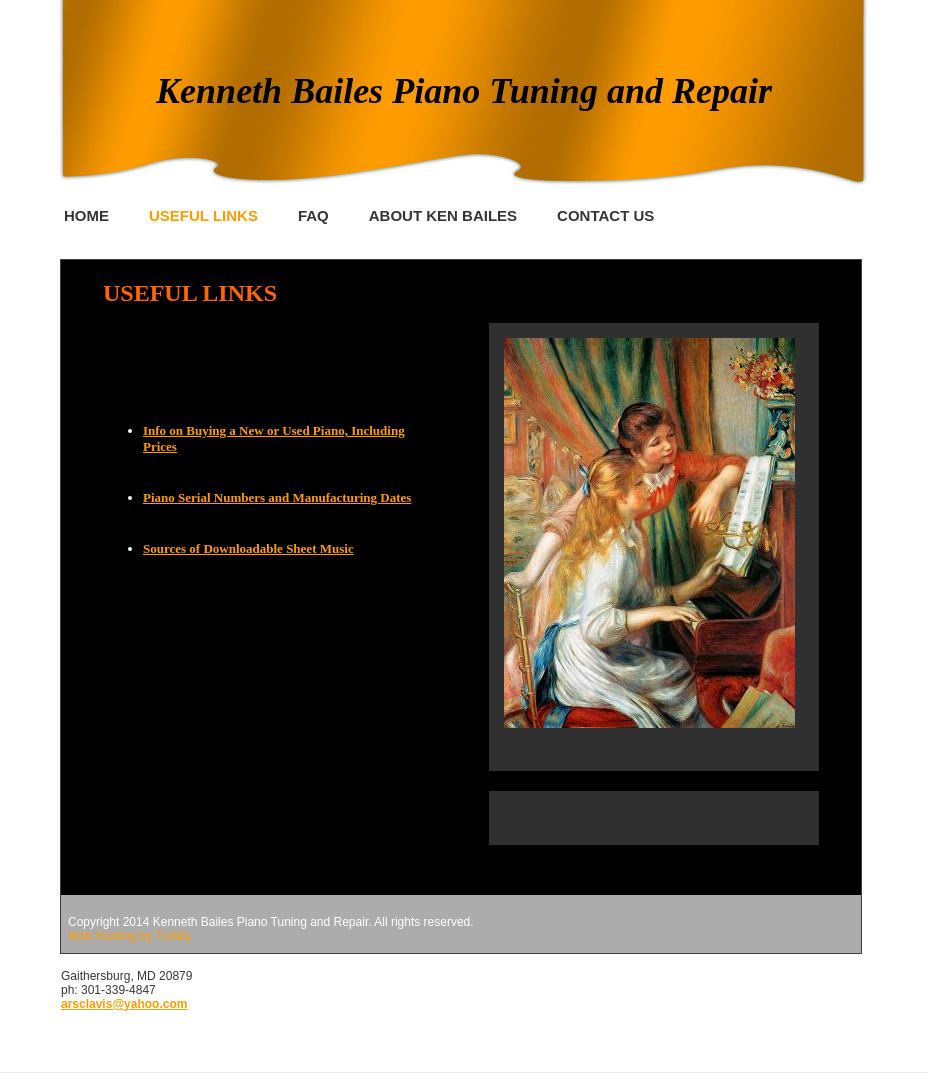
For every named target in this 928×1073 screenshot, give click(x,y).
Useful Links (203, 215)
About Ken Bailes (443, 215)
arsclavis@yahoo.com (124, 1004)
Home (86, 215)
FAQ (313, 215)
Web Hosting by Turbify (130, 936)
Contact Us (605, 215)
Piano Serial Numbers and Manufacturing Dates (277, 497)
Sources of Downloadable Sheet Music (248, 548)
